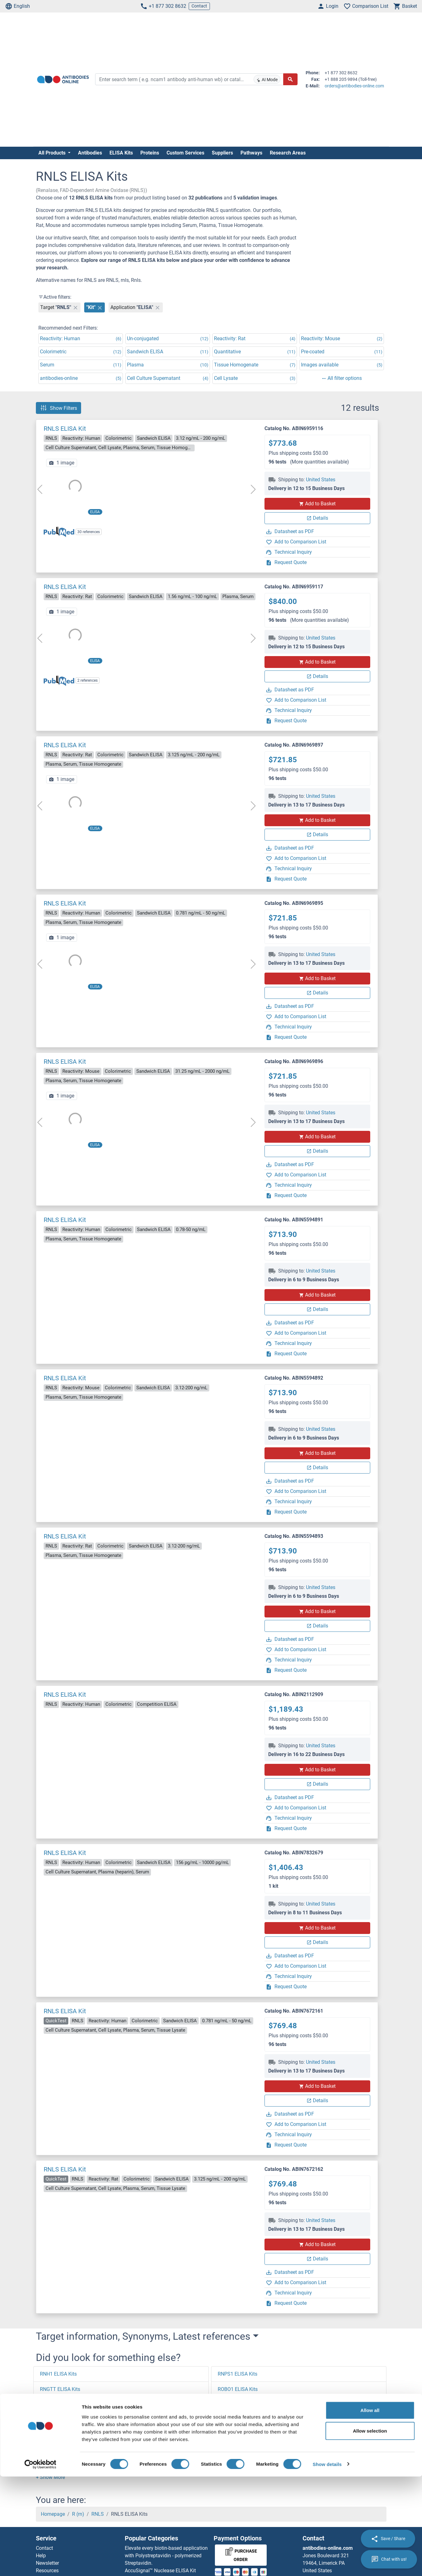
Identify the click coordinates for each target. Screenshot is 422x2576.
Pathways (251, 153)
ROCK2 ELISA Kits (237, 2466)
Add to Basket (317, 504)
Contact (199, 5)
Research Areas (288, 153)
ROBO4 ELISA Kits (238, 2435)
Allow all (370, 2509)
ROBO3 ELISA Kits (238, 2420)
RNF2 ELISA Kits (58, 2466)
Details (317, 518)
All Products (52, 153)
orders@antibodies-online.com (354, 85)
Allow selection (370, 2530)
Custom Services (185, 153)
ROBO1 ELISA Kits (238, 2389)
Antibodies (90, 153)
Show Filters (58, 408)
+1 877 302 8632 (163, 6)
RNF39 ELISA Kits (59, 2435)
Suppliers (222, 153)
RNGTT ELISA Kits (60, 2389)
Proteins (149, 153)
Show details (327, 2563)
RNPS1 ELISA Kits (237, 2374)
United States (320, 480)
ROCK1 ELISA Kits (237, 2450)
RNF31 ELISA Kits (59, 2450)
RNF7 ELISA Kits (58, 2404)
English (17, 6)
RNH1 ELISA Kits (58, 2374)
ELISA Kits (121, 153)
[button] (50, 2477)
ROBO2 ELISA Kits (238, 2404)
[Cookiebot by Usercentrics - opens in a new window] (40, 2564)
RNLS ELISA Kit (65, 428)
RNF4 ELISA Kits (58, 2420)
